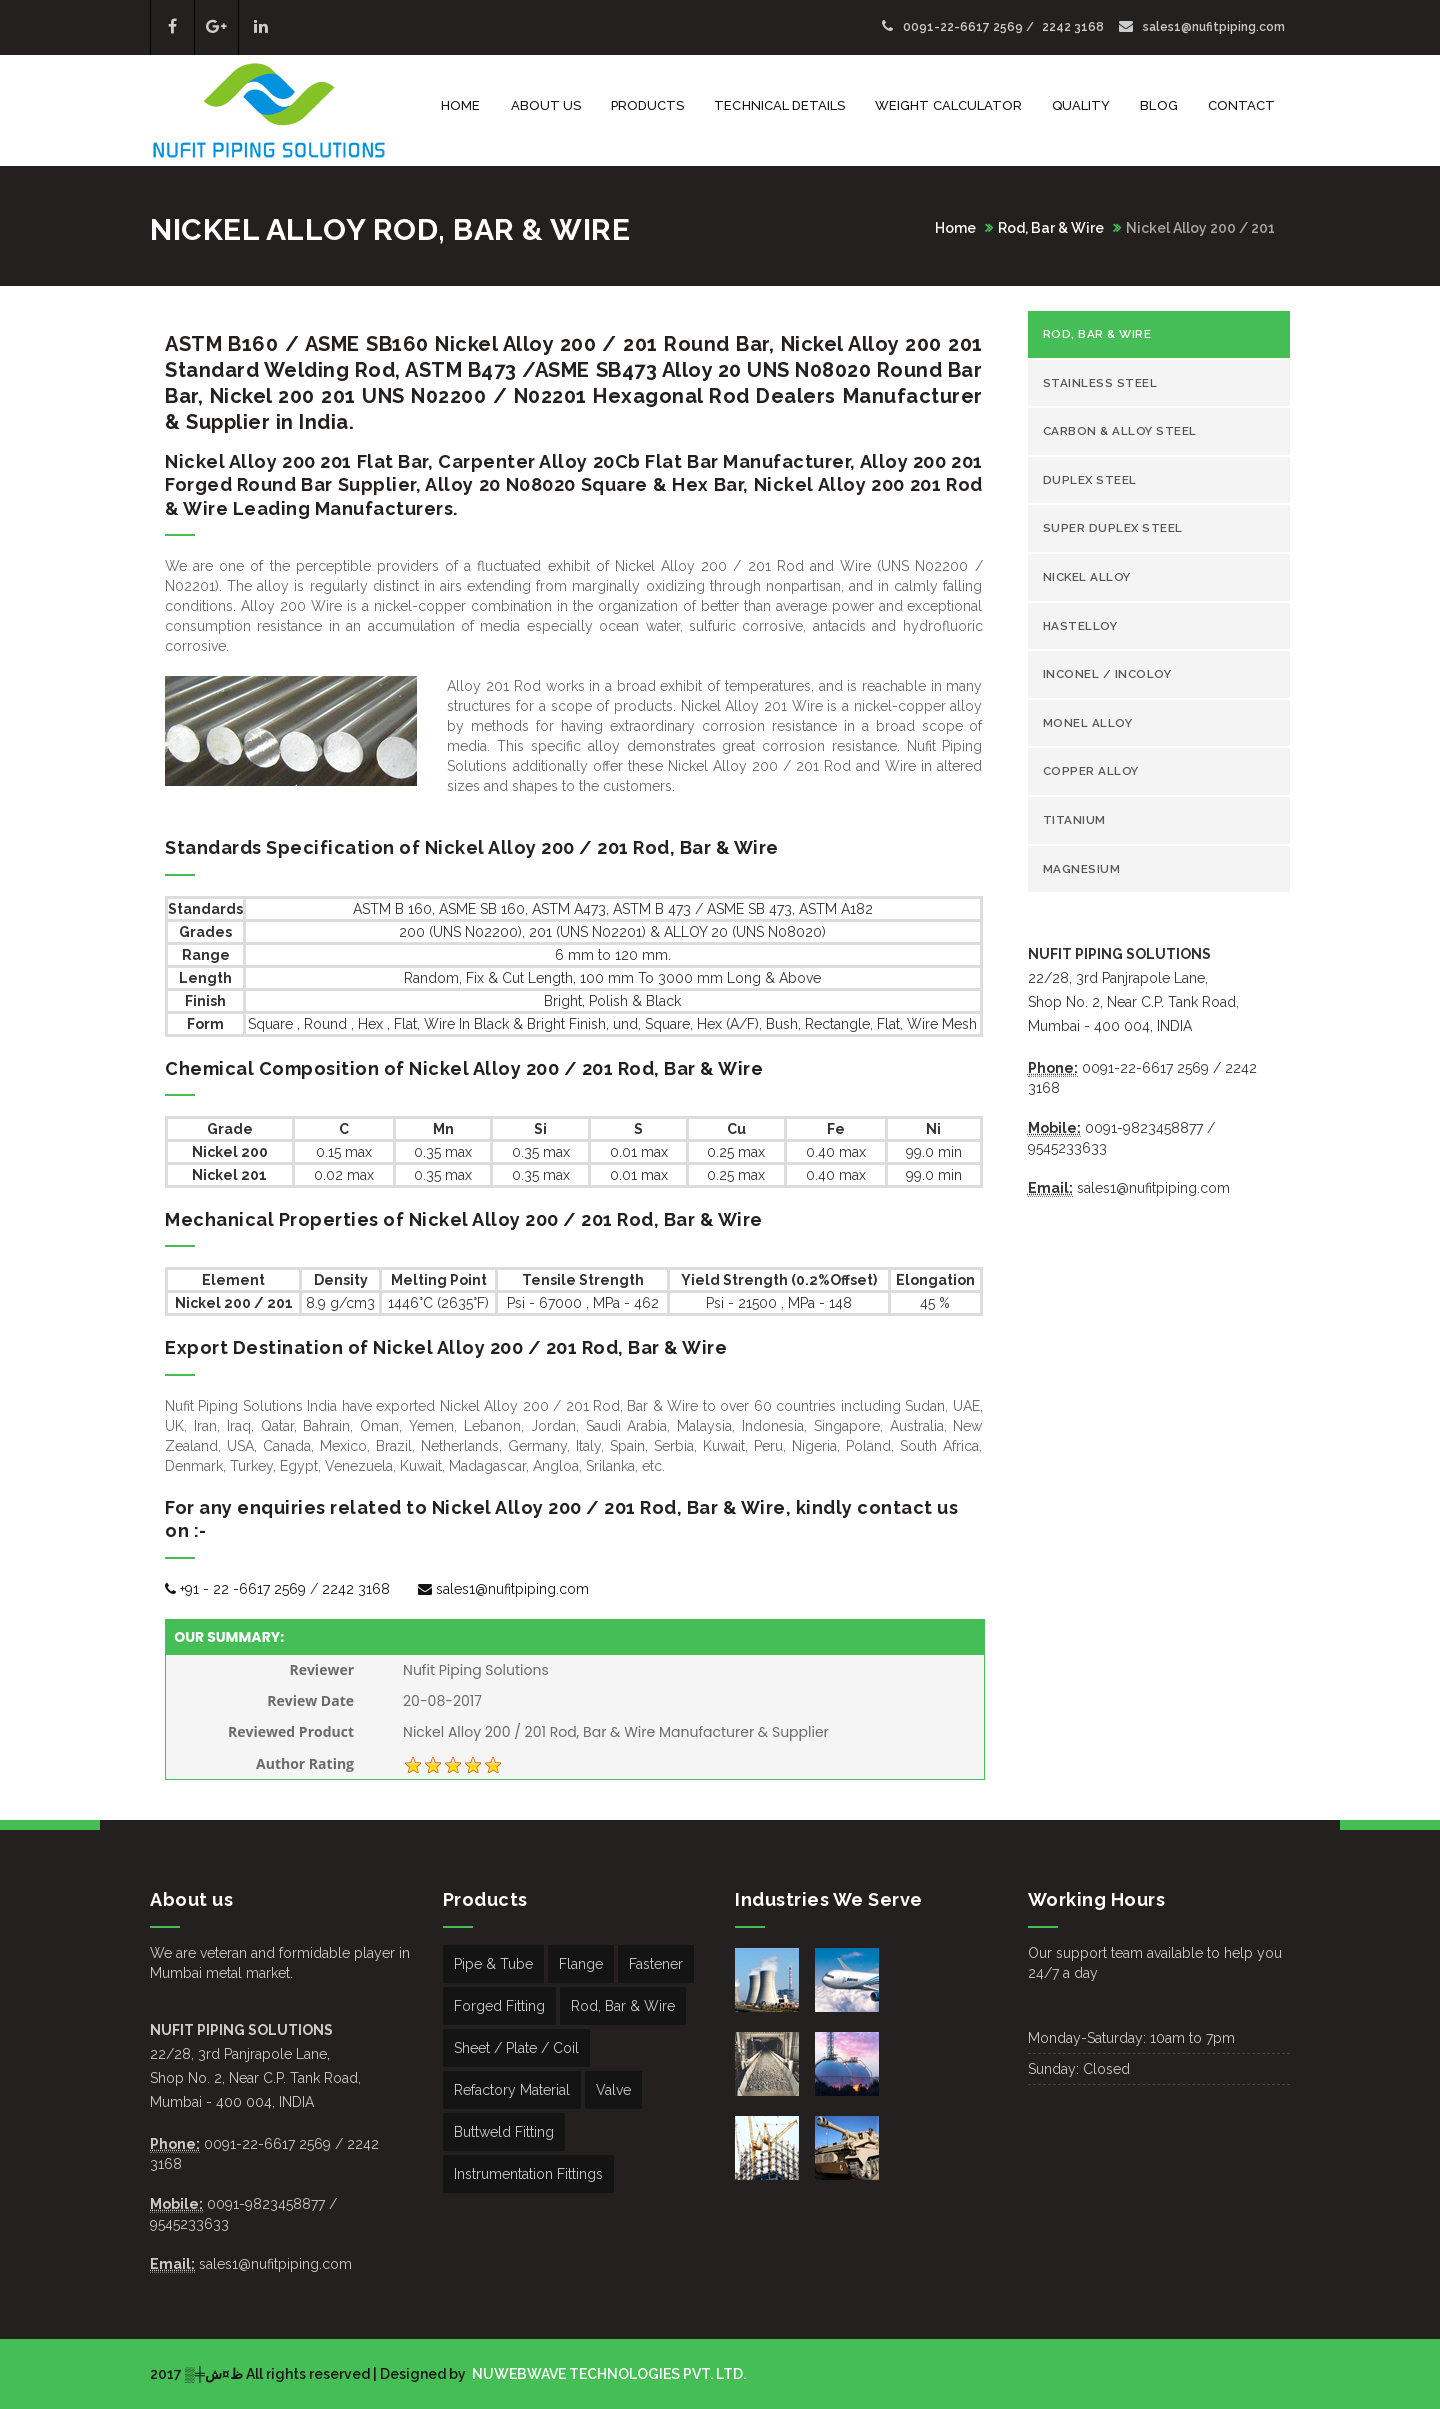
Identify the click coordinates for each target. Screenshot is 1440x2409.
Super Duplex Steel (1113, 528)
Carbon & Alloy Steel (1120, 431)
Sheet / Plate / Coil (516, 2048)
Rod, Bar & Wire (1051, 228)
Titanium (1074, 820)
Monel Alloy (1088, 723)
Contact (1241, 105)
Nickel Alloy (1087, 577)
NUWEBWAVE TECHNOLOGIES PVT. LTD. (607, 2374)
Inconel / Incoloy (1107, 674)
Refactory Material (512, 2090)
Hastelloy (1080, 626)
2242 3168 (1073, 27)
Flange (581, 1964)
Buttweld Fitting (504, 2132)
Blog (1158, 105)
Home (460, 105)
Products (647, 105)
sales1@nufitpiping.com (1202, 27)
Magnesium (1082, 869)
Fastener (656, 1964)
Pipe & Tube (493, 1964)
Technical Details (779, 105)
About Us (546, 105)
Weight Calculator (948, 105)
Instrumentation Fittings (528, 2174)
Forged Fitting (499, 2006)
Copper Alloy (1091, 771)
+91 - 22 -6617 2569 (235, 1589)
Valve (613, 2090)
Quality (1081, 105)
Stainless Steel (1100, 383)
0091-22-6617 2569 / (959, 27)
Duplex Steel (1090, 480)
